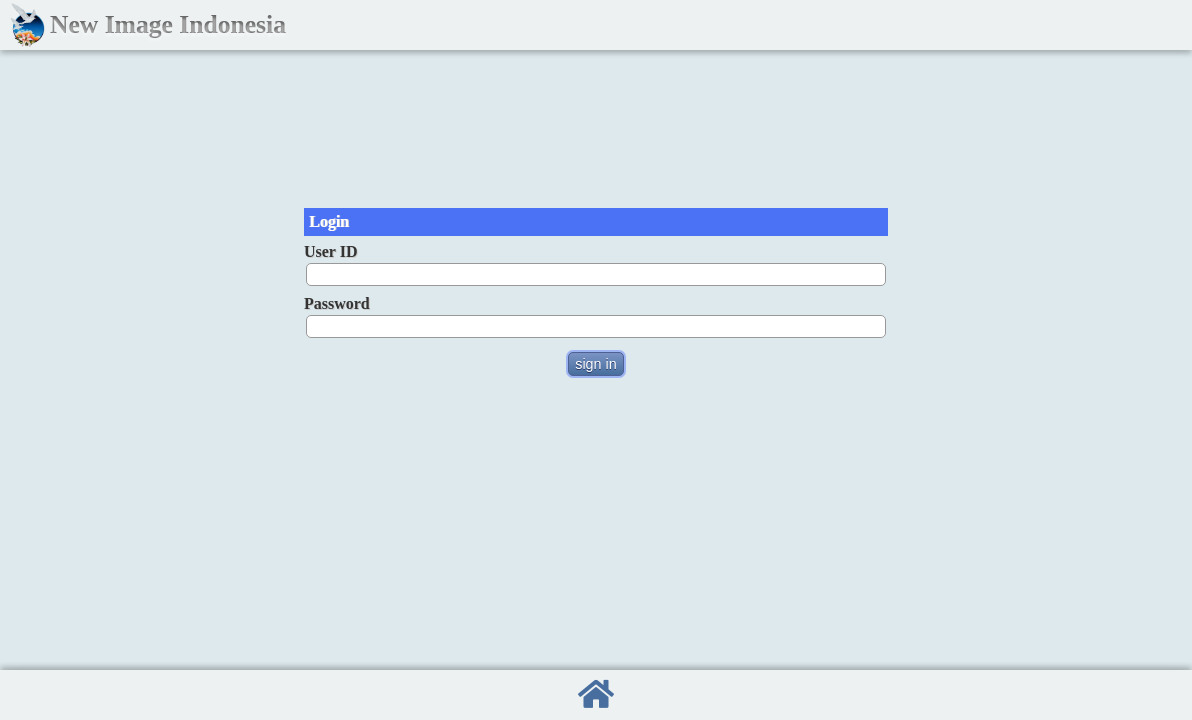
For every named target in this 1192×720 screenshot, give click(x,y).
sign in (596, 364)
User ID (330, 251)
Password (337, 303)
